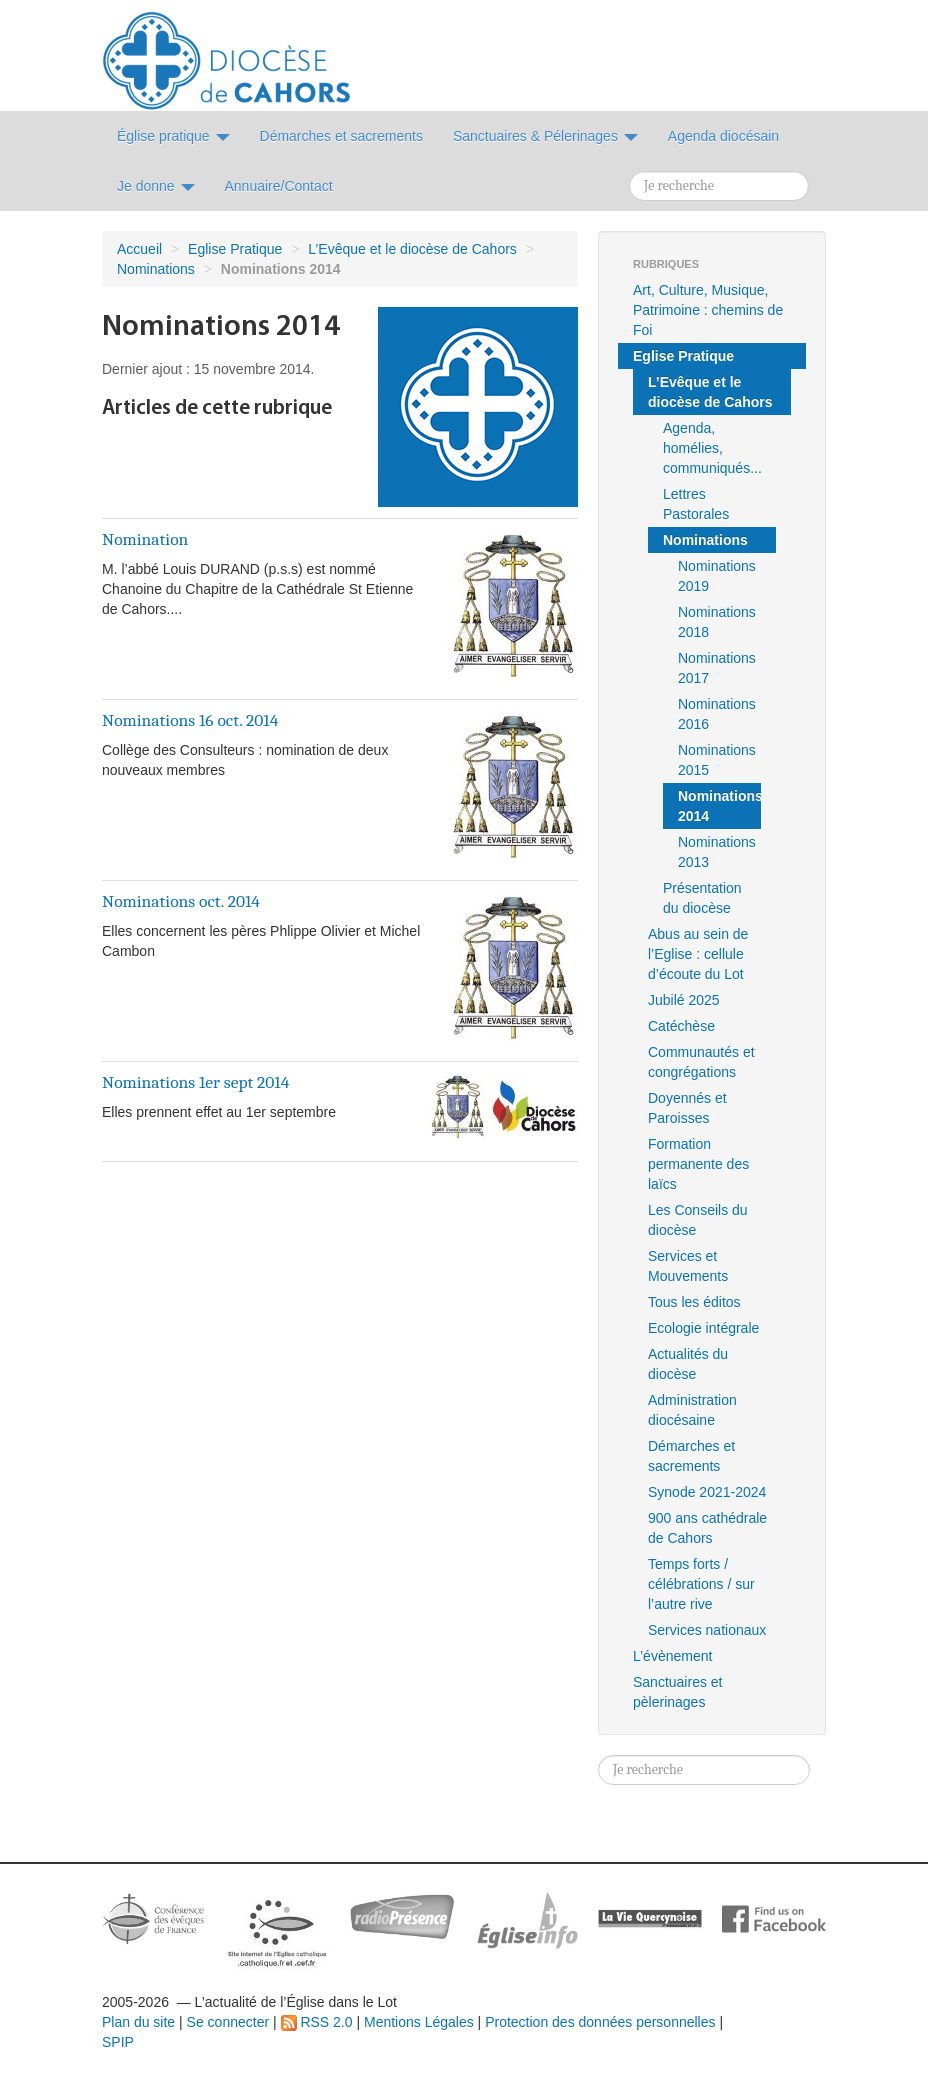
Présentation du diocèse (702, 898)
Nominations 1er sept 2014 (195, 1082)
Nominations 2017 (717, 668)
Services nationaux (707, 1630)
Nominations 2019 (717, 576)
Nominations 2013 (717, 852)
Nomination (145, 539)
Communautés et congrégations (701, 1062)
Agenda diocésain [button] (723, 136)
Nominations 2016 (717, 714)
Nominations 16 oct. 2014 (190, 720)
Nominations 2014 (719, 806)
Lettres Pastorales (696, 504)
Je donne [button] (156, 186)
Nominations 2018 (717, 622)
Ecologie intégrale (703, 1328)
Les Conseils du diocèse (698, 1220)
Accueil (139, 249)
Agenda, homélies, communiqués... (712, 448)
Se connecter (228, 2022)
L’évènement (672, 1656)
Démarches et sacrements (691, 1456)
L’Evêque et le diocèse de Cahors (412, 249)
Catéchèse (681, 1026)
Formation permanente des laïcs (698, 1164)
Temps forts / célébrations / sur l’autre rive (701, 1584)
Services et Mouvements (688, 1266)
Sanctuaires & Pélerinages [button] (545, 136)
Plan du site (138, 2022)
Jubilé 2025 (684, 1000)
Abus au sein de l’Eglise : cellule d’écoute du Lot (698, 954)
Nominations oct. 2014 (181, 901)
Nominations (156, 269)
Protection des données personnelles (600, 2022)
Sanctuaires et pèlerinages (678, 1692)
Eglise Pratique (235, 249)
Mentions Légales (419, 2022)
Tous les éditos (694, 1302)
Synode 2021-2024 (707, 1492)
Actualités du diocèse (688, 1364)
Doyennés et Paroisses (687, 1108)
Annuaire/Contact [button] (279, 186)
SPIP (118, 2042)
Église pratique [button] (173, 136)
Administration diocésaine (692, 1410)
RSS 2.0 (317, 2022)
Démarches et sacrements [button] (341, 136)
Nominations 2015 (717, 760)
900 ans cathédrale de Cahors (707, 1528)
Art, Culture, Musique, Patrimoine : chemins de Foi (708, 310)
